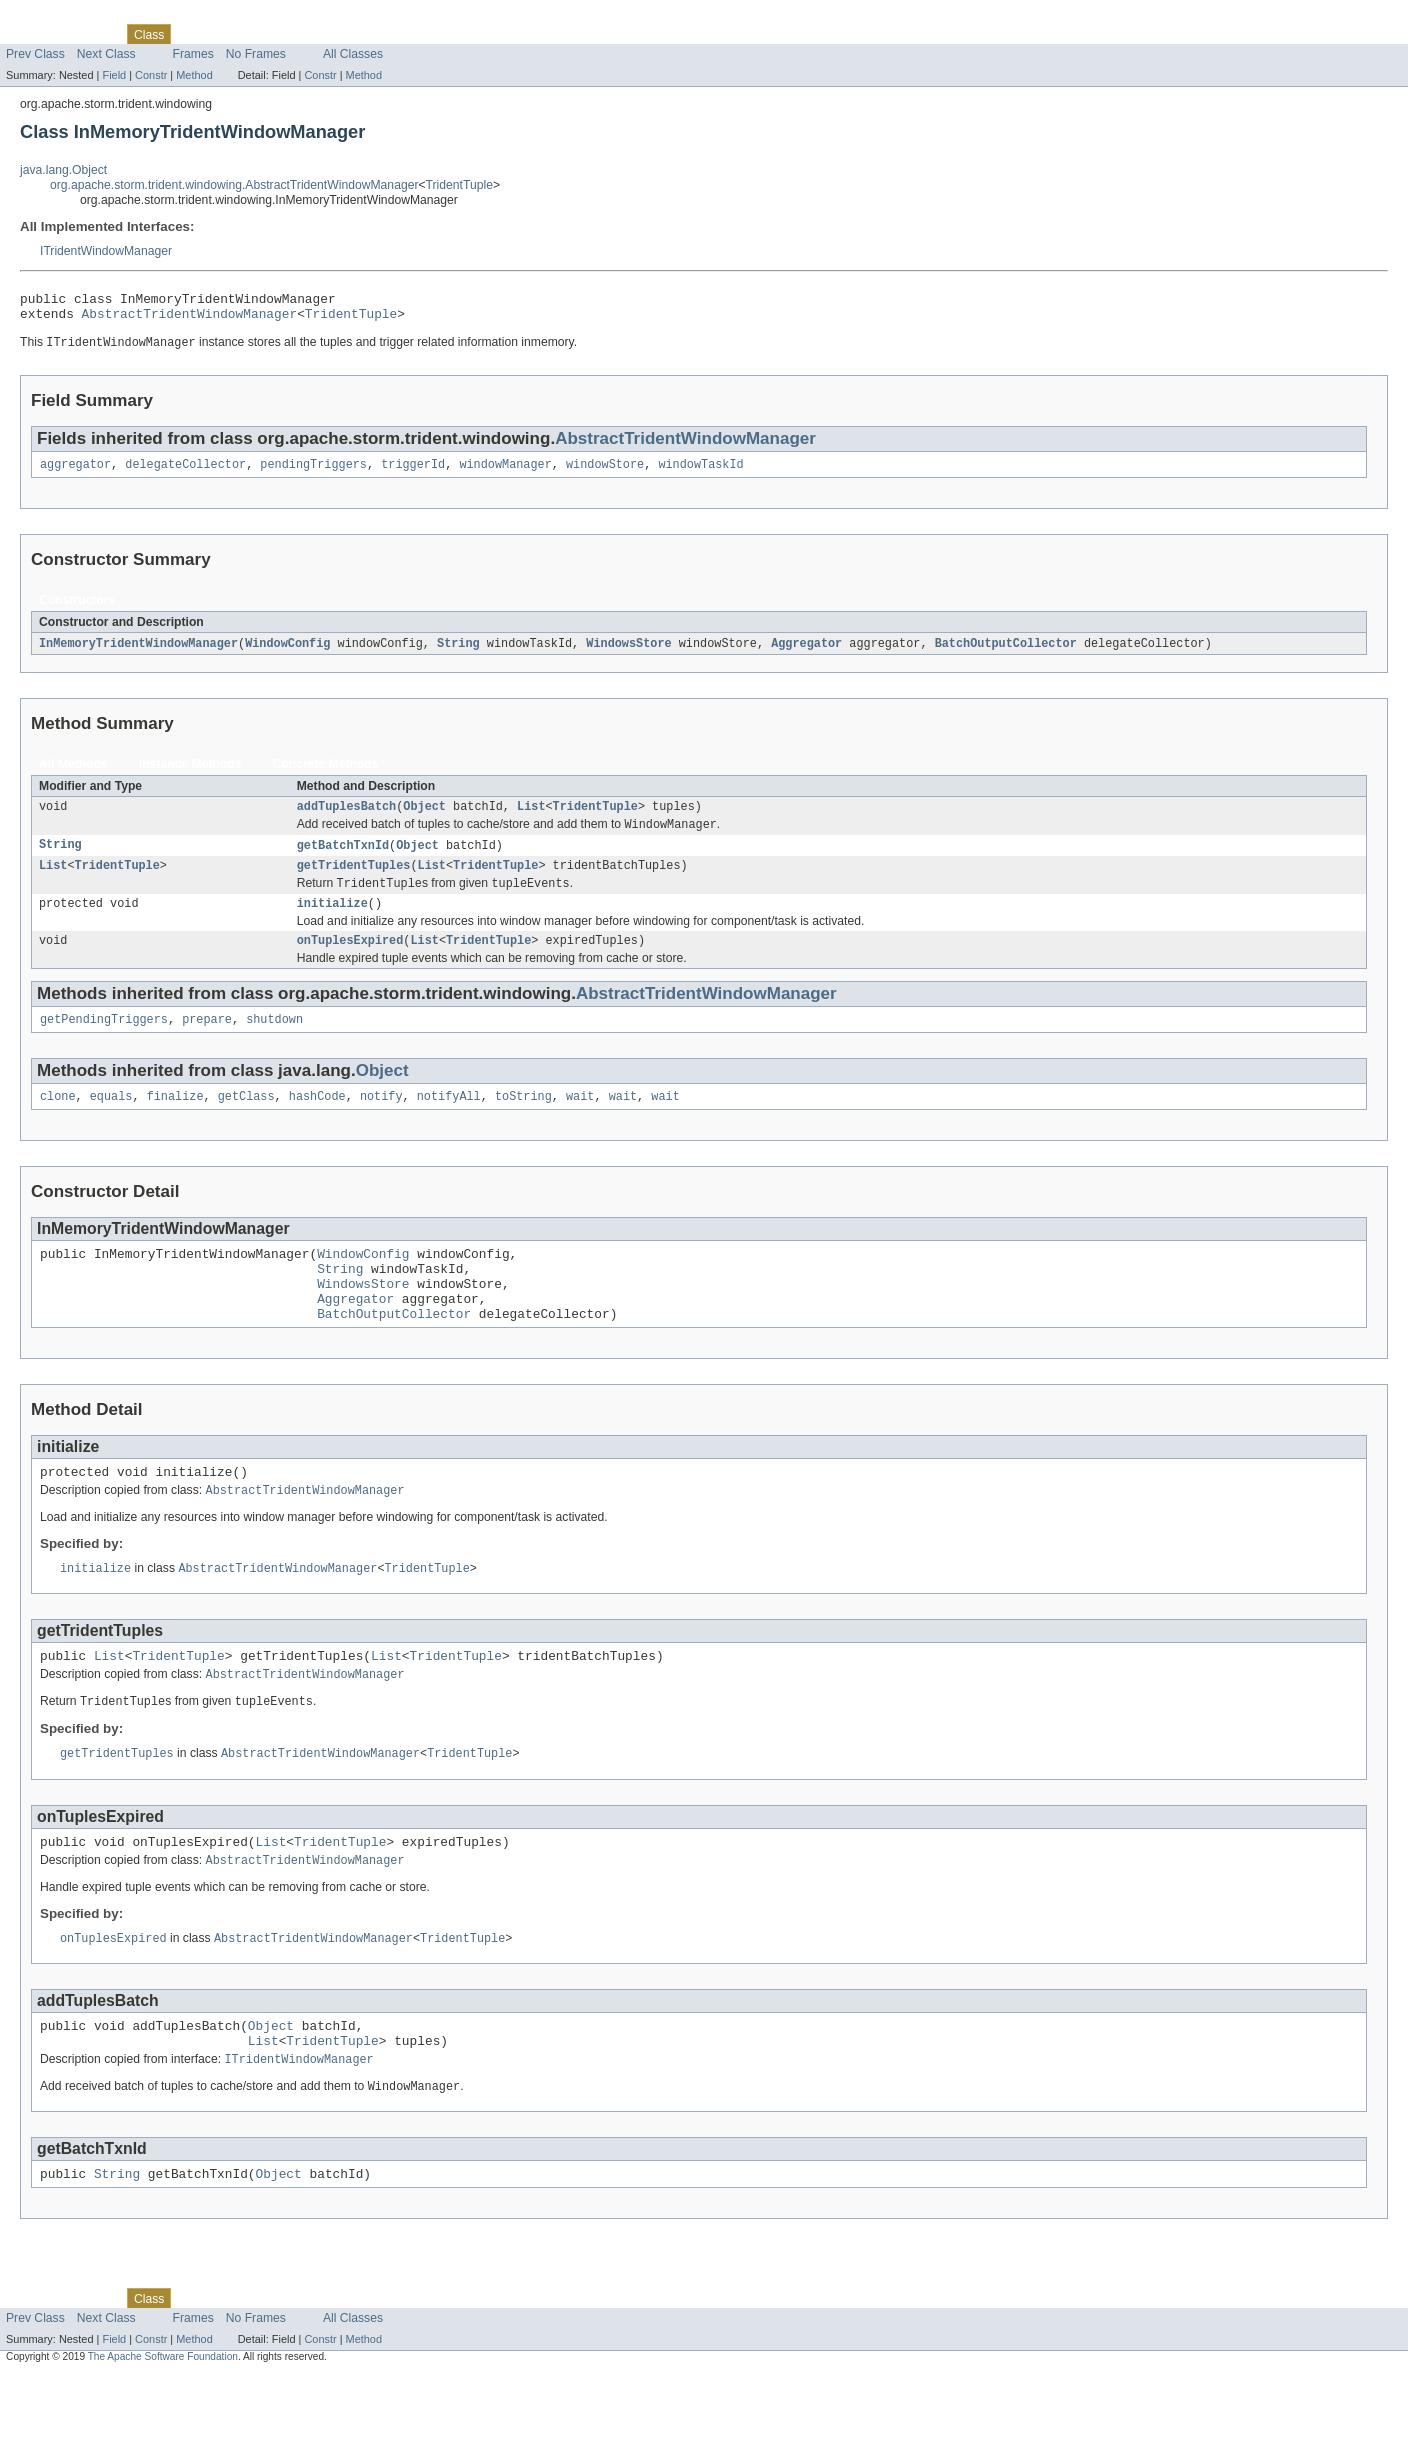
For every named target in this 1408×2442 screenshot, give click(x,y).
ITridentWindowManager (106, 251)
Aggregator (806, 653)
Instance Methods (190, 774)
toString (523, 1121)
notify (381, 1121)
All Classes (353, 54)
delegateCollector (185, 473)
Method (194, 75)
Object (424, 818)
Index (342, 34)
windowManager (505, 473)
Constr (151, 75)
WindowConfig (287, 653)
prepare (207, 1042)
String (458, 653)
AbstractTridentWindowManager (190, 319)
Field (114, 75)
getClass (246, 1121)
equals (111, 1121)
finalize (175, 1121)
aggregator (75, 473)
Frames (193, 54)
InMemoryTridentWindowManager (138, 653)
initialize (332, 922)
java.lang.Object (63, 170)
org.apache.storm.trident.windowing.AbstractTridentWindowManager (234, 185)
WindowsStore (628, 653)
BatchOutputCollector (1005, 653)
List (531, 818)
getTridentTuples (354, 881)
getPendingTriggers (104, 1042)
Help (381, 34)
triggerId (413, 473)
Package (92, 34)
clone (58, 1121)
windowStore (605, 473)
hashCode (317, 1121)
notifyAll (449, 1121)
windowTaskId (700, 473)
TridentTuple (459, 185)
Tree (228, 34)
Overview (31, 34)
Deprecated (284, 34)
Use (193, 34)
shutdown (274, 1042)
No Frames (256, 54)
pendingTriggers (313, 473)
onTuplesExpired (350, 961)
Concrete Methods (326, 774)
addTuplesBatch (347, 818)
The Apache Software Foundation (163, 2423)
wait (580, 1121)
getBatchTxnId (343, 859)
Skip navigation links (55, 17)
